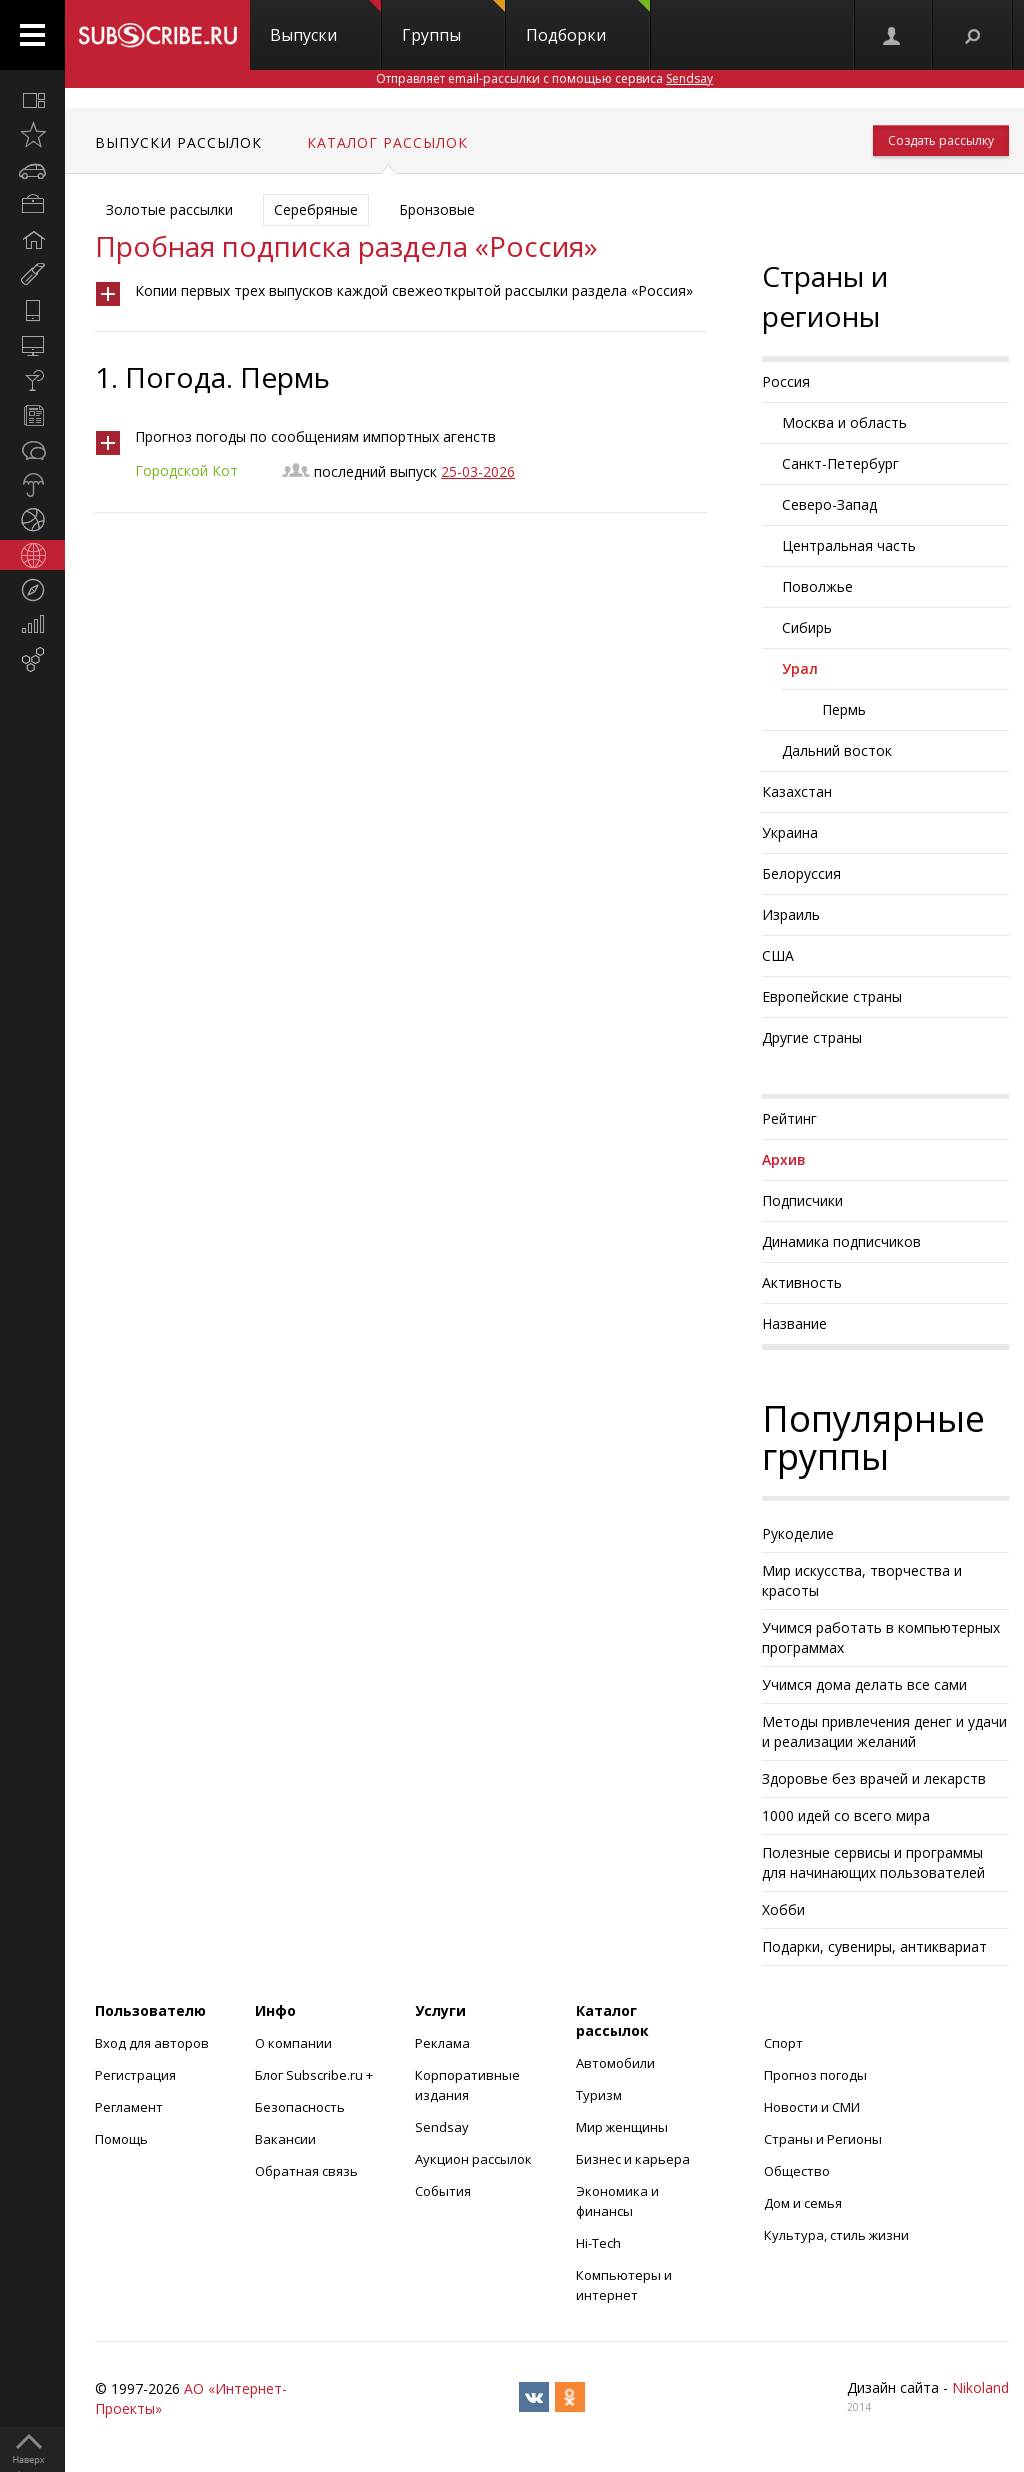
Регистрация (135, 2075)
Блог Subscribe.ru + (315, 2075)
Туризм (599, 2095)
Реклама (442, 2043)
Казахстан (797, 791)
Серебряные (316, 209)
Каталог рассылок (387, 142)
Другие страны (812, 1037)
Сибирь (807, 627)
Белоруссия (801, 873)
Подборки (588, 23)
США (778, 955)
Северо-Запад (829, 504)
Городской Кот (186, 470)
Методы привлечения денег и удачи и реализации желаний (884, 1731)
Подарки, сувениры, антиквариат (874, 1946)
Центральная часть (849, 545)
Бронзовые (437, 209)
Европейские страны (832, 996)
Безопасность (300, 2107)
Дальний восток (837, 750)
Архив (784, 1159)
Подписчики (802, 1200)
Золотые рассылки (169, 209)
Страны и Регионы (823, 2139)
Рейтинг (789, 1118)
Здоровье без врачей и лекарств (874, 1778)
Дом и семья (803, 2203)
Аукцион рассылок (473, 2159)
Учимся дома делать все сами (864, 1684)
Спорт (783, 2043)
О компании (293, 2043)
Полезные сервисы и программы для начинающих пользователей (873, 1862)
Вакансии (285, 2139)
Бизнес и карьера (633, 2159)
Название (794, 1323)
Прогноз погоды (815, 2075)
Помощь (121, 2139)
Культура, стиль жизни (836, 2235)
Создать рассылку (941, 140)
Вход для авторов (152, 2043)
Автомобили (615, 2063)
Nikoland (980, 2387)
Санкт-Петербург (840, 463)
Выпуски (325, 23)
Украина (790, 832)
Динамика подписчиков (841, 1241)
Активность (802, 1282)
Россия (786, 381)
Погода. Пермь (227, 377)
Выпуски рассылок (178, 142)
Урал (800, 668)
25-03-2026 (478, 471)
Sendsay (442, 2127)
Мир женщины (622, 2127)
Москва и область (844, 422)
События (443, 2191)
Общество (797, 2171)
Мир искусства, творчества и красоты (862, 1580)
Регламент (129, 2107)
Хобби (783, 1909)
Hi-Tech (598, 2243)
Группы (453, 23)
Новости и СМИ (812, 2107)
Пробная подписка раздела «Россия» (346, 246)
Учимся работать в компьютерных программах (881, 1637)
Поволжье (817, 586)
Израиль (791, 914)
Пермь (844, 709)
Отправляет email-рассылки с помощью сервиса (544, 78)
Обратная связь (306, 2171)
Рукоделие (798, 1533)
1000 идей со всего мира (846, 1815)
